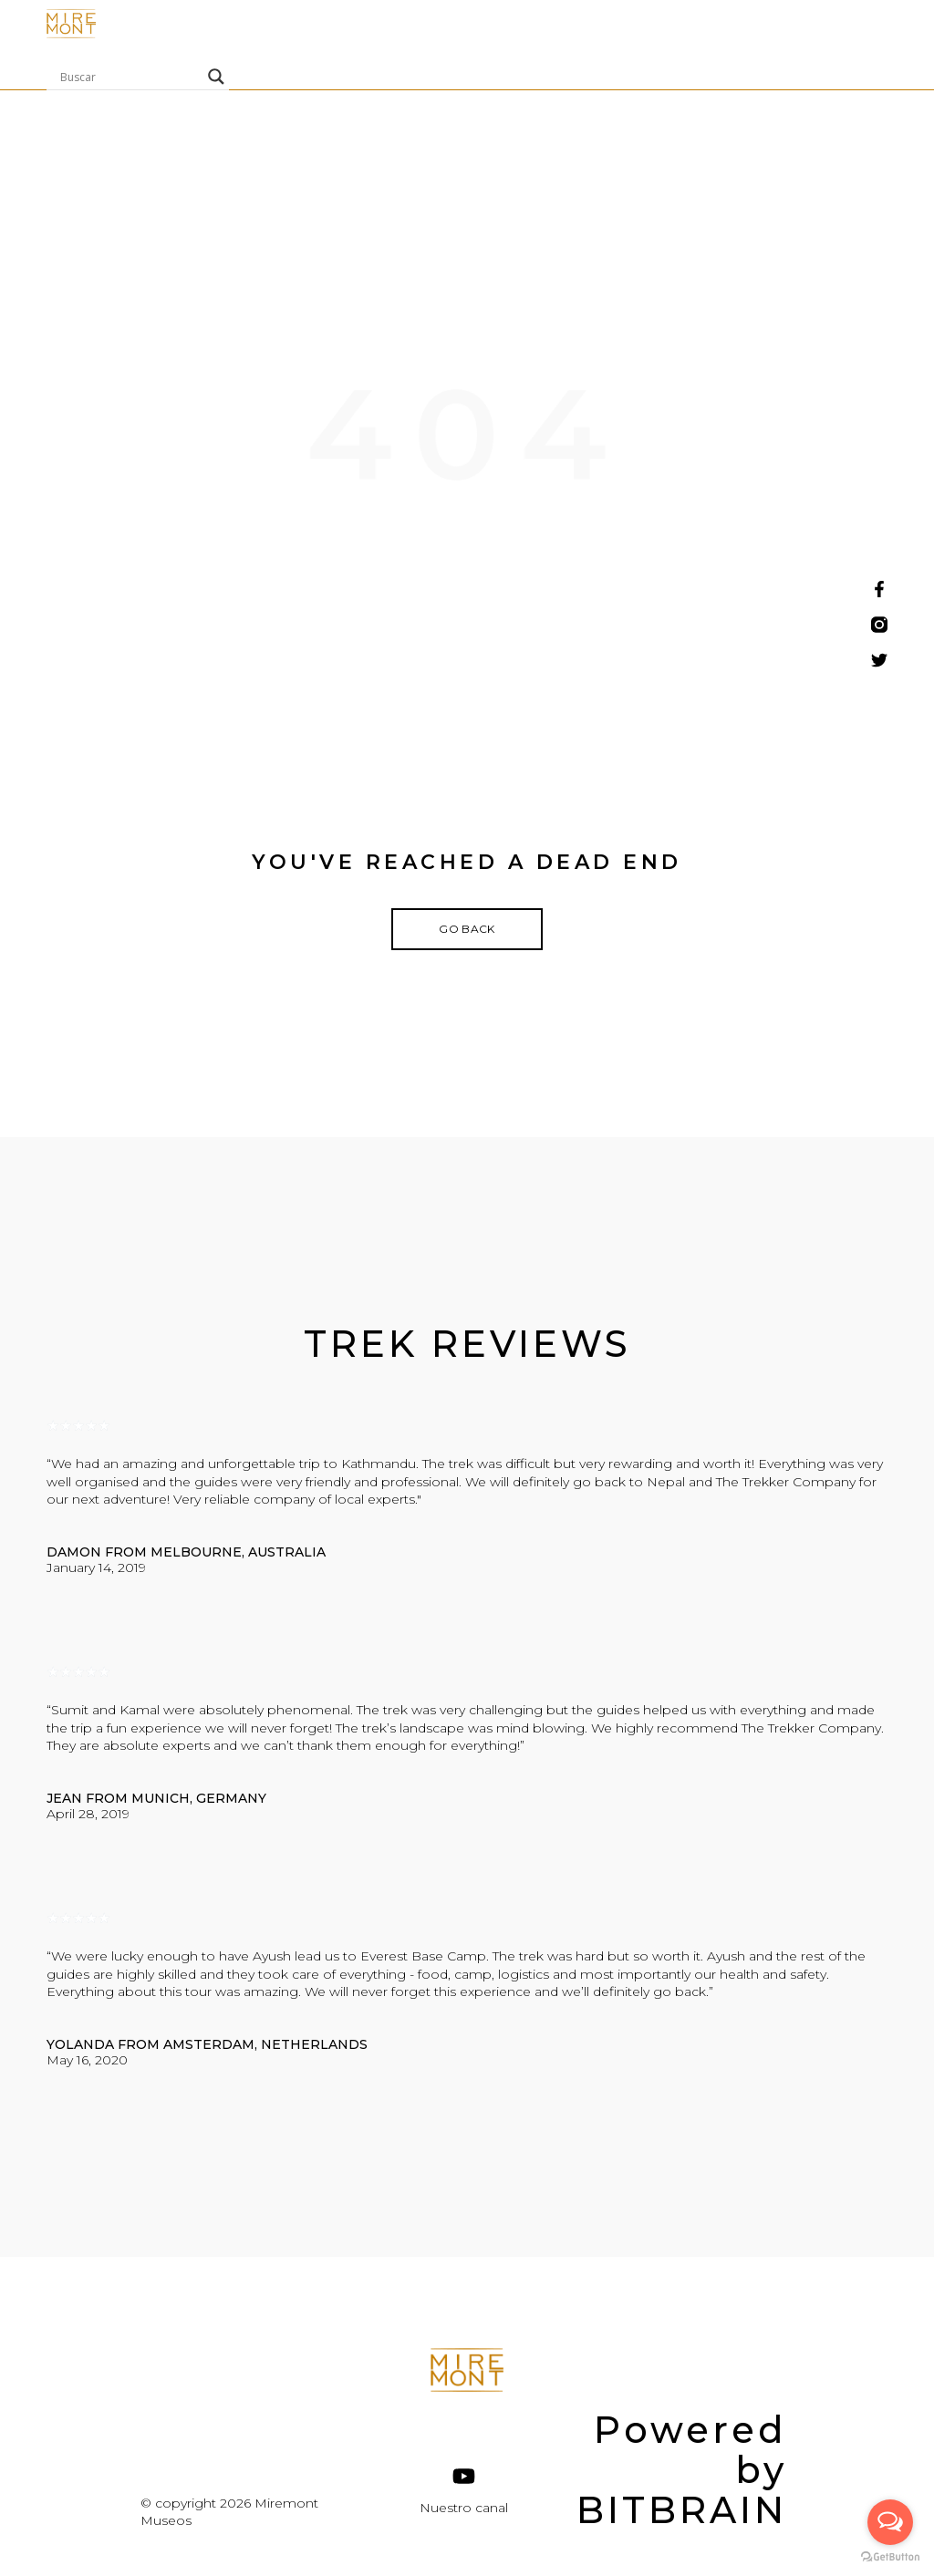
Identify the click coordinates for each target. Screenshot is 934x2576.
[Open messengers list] (890, 2522)
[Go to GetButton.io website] (890, 2557)
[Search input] (129, 76)
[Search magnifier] (216, 76)
